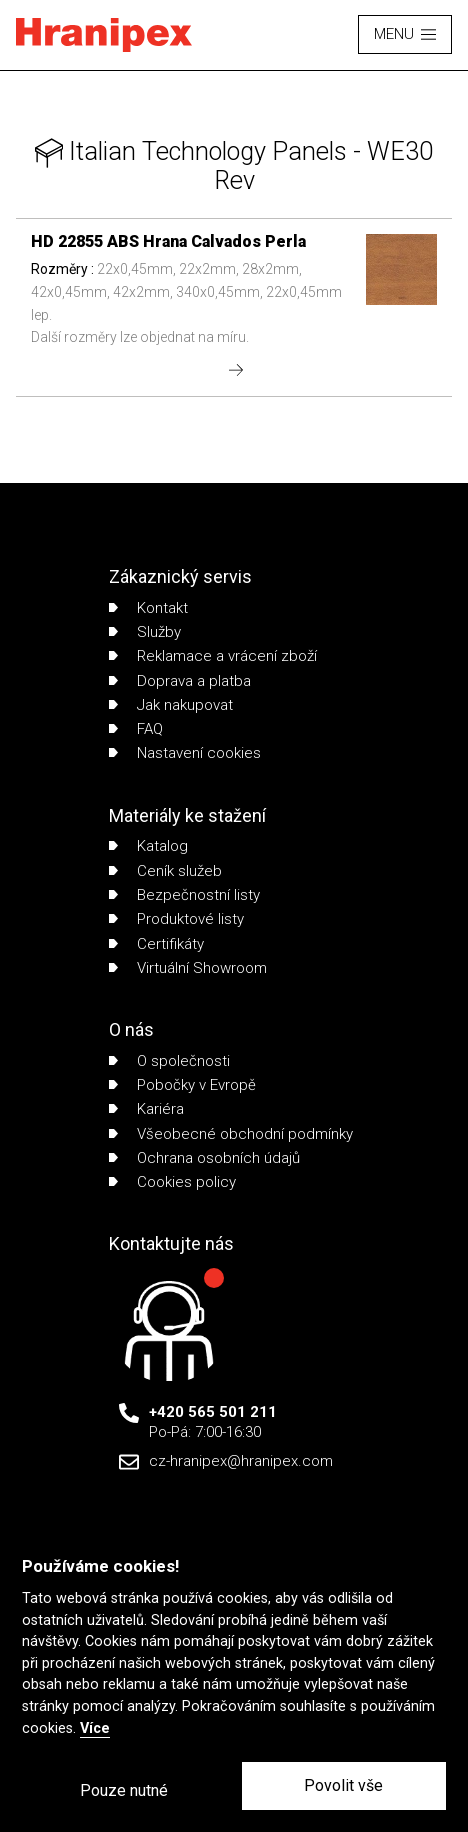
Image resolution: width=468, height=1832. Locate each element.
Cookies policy (172, 1182)
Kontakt (148, 608)
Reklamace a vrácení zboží (213, 656)
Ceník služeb (165, 871)
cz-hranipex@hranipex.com (241, 1461)
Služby (145, 632)
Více (95, 1728)
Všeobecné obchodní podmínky (231, 1134)
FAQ (136, 729)
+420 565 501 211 (213, 1412)
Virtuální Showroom (188, 968)
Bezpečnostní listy (184, 895)
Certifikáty (156, 944)
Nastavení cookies (185, 753)
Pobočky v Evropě (182, 1085)
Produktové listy (176, 919)
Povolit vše (343, 1785)
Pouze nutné (124, 1790)
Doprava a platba (180, 681)
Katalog (148, 846)
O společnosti (169, 1061)
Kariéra (146, 1109)
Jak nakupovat (171, 705)
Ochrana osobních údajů (204, 1158)
